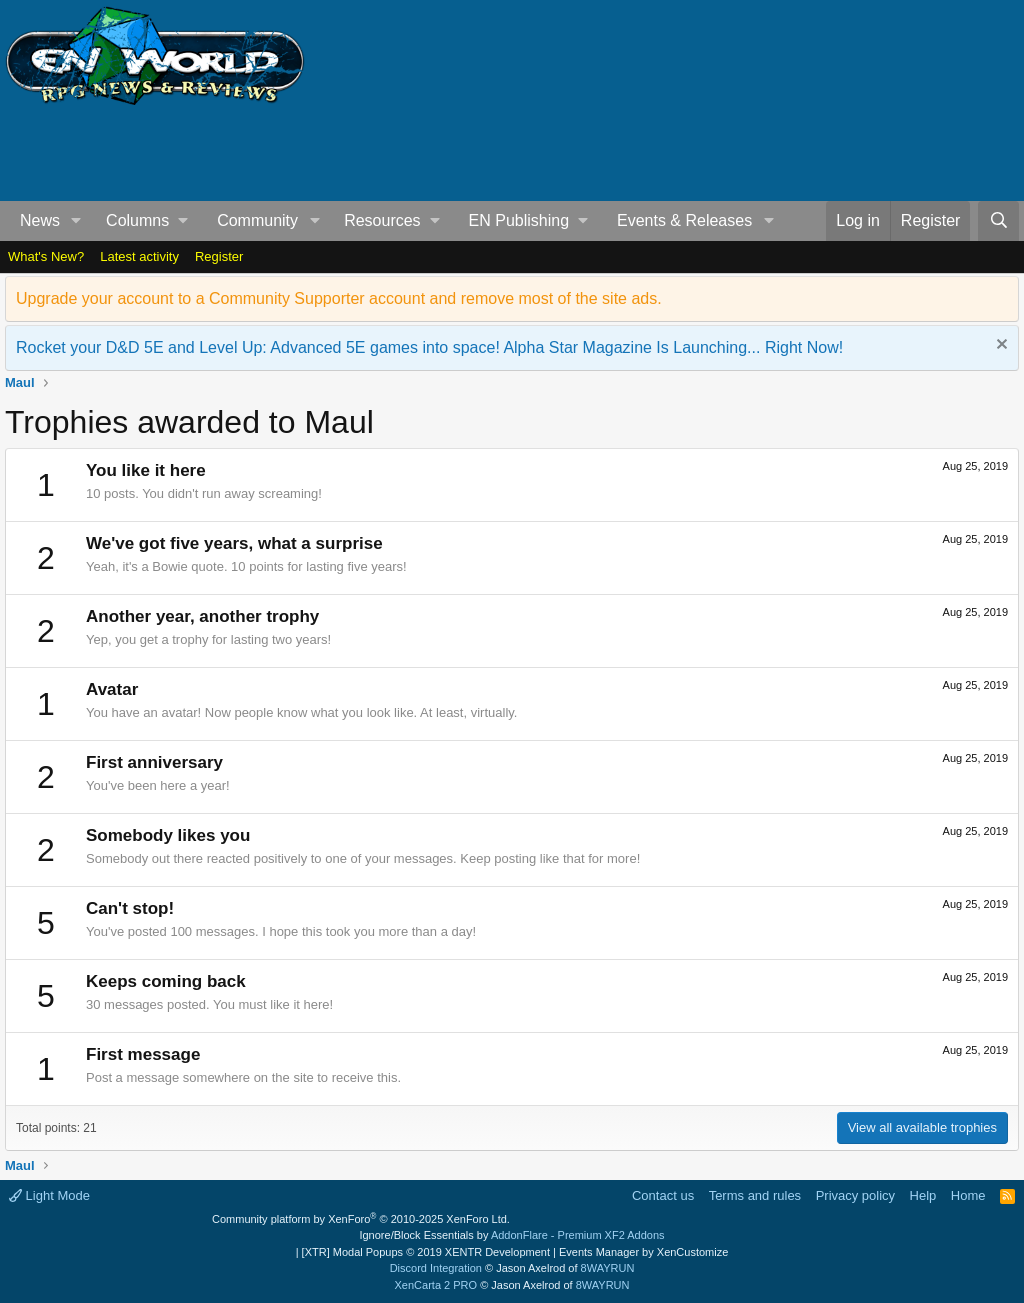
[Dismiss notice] (999, 346)
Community (257, 220)
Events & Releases (684, 220)
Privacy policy (855, 1195)
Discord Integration (436, 1268)
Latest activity (139, 256)
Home (968, 1195)
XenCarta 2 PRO (436, 1285)
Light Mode (49, 1195)
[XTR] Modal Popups (426, 1252)
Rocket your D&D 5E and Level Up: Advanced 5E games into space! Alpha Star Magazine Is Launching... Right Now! (429, 347)
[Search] (998, 221)
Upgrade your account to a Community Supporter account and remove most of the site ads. (339, 298)
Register (219, 256)
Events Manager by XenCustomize (643, 1252)
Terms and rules (755, 1195)
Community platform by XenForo (361, 1219)
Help (923, 1195)
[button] (76, 221)
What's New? (46, 256)
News (40, 220)
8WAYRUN (608, 1268)
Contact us (663, 1195)
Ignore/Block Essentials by (511, 1235)
